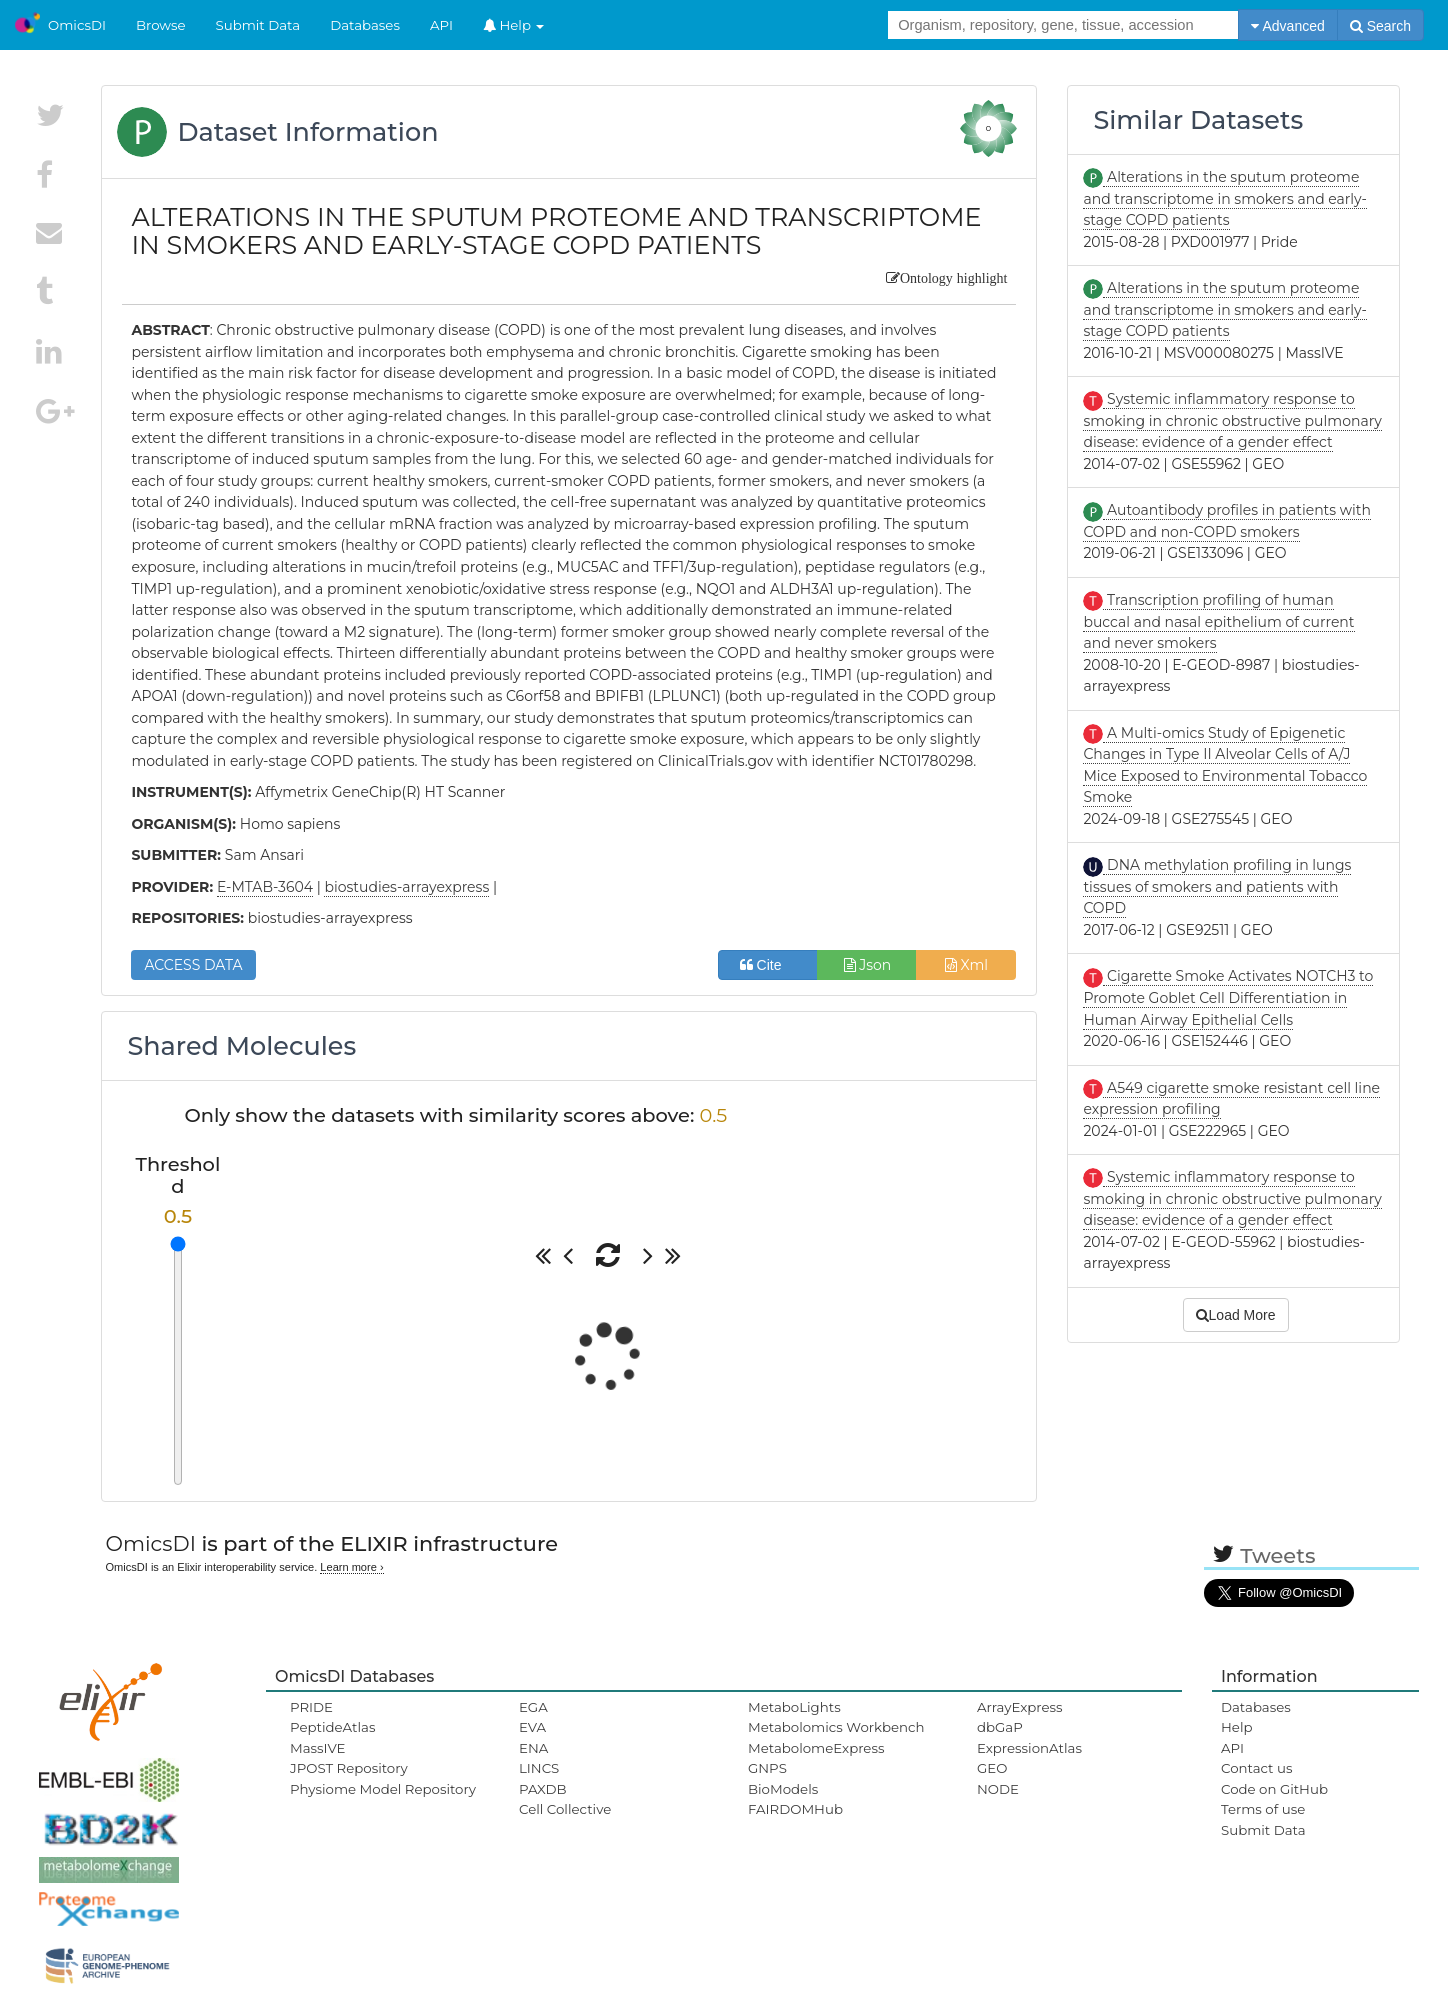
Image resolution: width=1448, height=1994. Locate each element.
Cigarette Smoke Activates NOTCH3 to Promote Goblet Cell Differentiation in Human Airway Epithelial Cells (1228, 997)
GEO (992, 1768)
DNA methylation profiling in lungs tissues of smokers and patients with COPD (1217, 886)
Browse (161, 25)
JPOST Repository (349, 1768)
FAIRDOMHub (795, 1809)
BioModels (783, 1789)
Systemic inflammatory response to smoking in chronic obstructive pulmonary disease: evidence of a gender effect (1232, 420)
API (441, 25)
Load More (1236, 1315)
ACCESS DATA (193, 965)
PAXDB (543, 1789)
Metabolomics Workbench (836, 1727)
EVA (532, 1727)
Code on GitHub (1274, 1789)
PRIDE (311, 1707)
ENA (533, 1748)
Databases (365, 25)
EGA (533, 1707)
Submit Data (258, 25)
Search (1380, 26)
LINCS (539, 1768)
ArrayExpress (1020, 1707)
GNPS (767, 1768)
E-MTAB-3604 (265, 887)
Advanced (1287, 26)
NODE (998, 1789)
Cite (768, 965)
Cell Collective (565, 1809)
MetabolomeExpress (816, 1748)
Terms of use (1263, 1809)
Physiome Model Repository (383, 1789)
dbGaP (1000, 1727)
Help (514, 25)
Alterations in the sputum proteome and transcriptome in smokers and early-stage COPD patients (1224, 198)
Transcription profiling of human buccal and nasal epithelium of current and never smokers (1218, 621)
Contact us (1256, 1768)
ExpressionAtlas (1029, 1748)
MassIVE (317, 1748)
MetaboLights (794, 1707)
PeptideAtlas (332, 1727)
